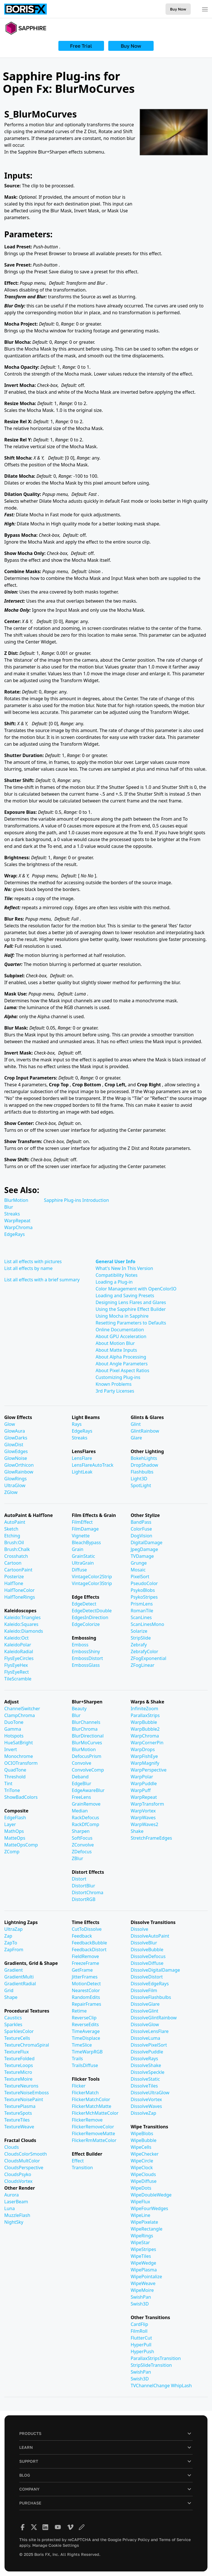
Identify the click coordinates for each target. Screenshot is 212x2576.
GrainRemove (86, 1804)
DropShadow (144, 1465)
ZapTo (10, 1943)
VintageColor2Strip (92, 1576)
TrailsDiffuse (85, 2065)
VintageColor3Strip (92, 1583)
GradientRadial (20, 1983)
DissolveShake (146, 2065)
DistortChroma (87, 1892)
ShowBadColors (21, 1797)
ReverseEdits (85, 2024)
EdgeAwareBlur (88, 1790)
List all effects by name (28, 1268)
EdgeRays (14, 1234)
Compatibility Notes (116, 1275)
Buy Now (178, 9)
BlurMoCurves (87, 1742)
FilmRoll (139, 2331)
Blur (8, 1207)
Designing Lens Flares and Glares (131, 1302)
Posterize (14, 1576)
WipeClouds (143, 2174)
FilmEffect (82, 1522)
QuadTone (15, 1770)
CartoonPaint (18, 1570)
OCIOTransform (21, 1763)
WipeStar (140, 2242)
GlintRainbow (145, 1431)
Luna (9, 2208)
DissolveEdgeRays (150, 1983)
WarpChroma (18, 1227)
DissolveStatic (145, 2079)
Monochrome (18, 1756)
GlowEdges (16, 1451)
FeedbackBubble (89, 1943)
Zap (8, 1936)
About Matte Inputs (116, 1350)
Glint (136, 1424)
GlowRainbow (18, 1472)
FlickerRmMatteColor (94, 2140)
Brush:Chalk (17, 1549)
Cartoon (13, 1563)
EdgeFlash (15, 1817)
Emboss (80, 1645)
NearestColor (86, 1990)
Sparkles (13, 2024)
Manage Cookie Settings (55, 2545)
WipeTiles (141, 2256)
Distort (79, 1879)
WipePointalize (146, 2276)
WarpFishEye (144, 1756)
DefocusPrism (86, 1756)
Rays (77, 1424)
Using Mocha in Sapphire (122, 1316)
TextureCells (17, 2038)
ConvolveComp (88, 1770)
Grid (8, 1990)
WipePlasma (144, 2270)
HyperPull (141, 2345)
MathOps (14, 1831)
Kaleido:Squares (21, 1624)
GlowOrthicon (19, 1465)
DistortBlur (83, 1886)
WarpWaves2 (144, 1824)
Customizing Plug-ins (118, 1377)
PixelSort (140, 1576)
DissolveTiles (144, 2086)
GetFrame (82, 1970)
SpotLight (141, 1485)
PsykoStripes (144, 1597)
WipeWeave (143, 2283)
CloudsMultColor (22, 2161)
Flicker (78, 2086)
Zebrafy (139, 1645)
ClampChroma (19, 1715)
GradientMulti (19, 1977)
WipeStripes (143, 2249)
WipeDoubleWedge (151, 2195)
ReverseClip (84, 2018)
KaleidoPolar (17, 1645)
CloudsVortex (18, 2181)
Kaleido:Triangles (22, 1617)
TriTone (12, 1790)
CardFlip (139, 2324)
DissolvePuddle (147, 2052)
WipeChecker (145, 2154)
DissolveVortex (146, 2099)
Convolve (81, 1763)
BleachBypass (86, 1542)
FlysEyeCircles (18, 1658)
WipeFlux (140, 2201)
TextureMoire (18, 2079)
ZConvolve (83, 1845)
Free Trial (81, 46)
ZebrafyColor (144, 1651)
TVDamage (142, 1556)
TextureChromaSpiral (26, 2045)
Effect (78, 2161)
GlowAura (14, 1431)
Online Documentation (120, 1329)
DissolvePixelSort (149, 2045)
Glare (136, 1438)
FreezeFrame (85, 1963)
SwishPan (141, 2297)
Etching (12, 1536)
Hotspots (14, 1736)
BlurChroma (84, 1729)
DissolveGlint (144, 2011)
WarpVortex (143, 1811)
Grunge (139, 1563)
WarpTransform (147, 1804)
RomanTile (142, 1610)
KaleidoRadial (18, 1651)
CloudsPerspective (23, 2167)
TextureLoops (18, 2065)
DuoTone (14, 1722)
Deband (80, 1777)
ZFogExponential (148, 1658)
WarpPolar (142, 1777)
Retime (79, 2011)
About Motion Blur (115, 1343)
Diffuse (79, 1570)
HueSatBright (18, 1742)
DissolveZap (143, 2113)
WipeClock (142, 2167)
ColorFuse (141, 1529)
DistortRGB (83, 1899)
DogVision (141, 1536)
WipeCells (141, 2147)
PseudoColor (144, 1583)
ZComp (12, 1851)
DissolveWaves (146, 2106)
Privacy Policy (136, 2539)
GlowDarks (15, 1438)
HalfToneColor (19, 1590)
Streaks (12, 1214)
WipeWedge (143, 2263)
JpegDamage (144, 1549)
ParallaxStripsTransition (156, 2358)
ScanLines (141, 1617)
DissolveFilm (144, 1990)
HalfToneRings (19, 1597)
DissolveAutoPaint (150, 1936)
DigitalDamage (146, 1542)
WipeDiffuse (143, 2181)
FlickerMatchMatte (91, 2106)
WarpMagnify (145, 1763)
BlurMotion (16, 1200)
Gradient (13, 1970)
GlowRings (15, 1478)
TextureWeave (19, 2127)
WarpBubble (144, 1722)
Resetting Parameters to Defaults (131, 1323)
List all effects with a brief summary (42, 1280)
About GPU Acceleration (121, 1336)
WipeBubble (143, 2140)
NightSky (13, 2222)
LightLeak (82, 1472)
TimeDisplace (86, 2038)
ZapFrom (13, 1949)
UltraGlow (15, 1485)
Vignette (81, 1536)
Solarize (139, 1631)
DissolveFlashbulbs (151, 1997)
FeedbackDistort (89, 1949)
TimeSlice (82, 2045)
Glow (9, 1424)
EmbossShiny (86, 1651)
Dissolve (139, 1929)
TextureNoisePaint (23, 2099)
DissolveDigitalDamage (155, 1970)
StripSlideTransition (151, 2365)
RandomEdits (86, 1997)
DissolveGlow (145, 2024)
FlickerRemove (87, 2120)
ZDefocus (82, 1851)
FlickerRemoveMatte (93, 2133)
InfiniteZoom (144, 1708)
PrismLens (142, 1604)
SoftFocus (82, 1838)
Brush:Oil (14, 1542)
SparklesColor (19, 2031)
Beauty (79, 1708)
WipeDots (141, 2188)
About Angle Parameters (122, 1364)
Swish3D (140, 2304)
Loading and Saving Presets (125, 1295)
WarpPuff (141, 1790)
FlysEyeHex (16, 1665)
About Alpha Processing (121, 1357)
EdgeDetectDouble (92, 1610)
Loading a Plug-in (114, 1282)
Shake (137, 1831)
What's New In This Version (124, 1268)
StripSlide (141, 1638)
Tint (8, 1783)
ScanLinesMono (147, 1624)
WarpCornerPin (147, 1742)
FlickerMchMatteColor (95, 2113)
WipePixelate (144, 2222)
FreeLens (81, 1797)
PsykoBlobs (143, 1590)
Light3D (139, 1478)
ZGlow (11, 1492)
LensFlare (82, 1458)
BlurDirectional (87, 1736)
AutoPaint (14, 1522)
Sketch (11, 1529)
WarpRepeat (17, 1220)
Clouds (11, 2147)
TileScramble (17, 1679)
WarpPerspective (149, 1770)
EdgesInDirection (90, 1617)
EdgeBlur (81, 1783)
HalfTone (13, 1583)
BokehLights (144, 1458)
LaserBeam (16, 2201)
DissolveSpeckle (147, 2072)
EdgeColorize (85, 1624)
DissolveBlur (144, 1943)
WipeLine (140, 2215)
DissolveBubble (147, 1949)
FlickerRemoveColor (93, 2127)
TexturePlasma (19, 2106)
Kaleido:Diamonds (23, 1631)
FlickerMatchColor (91, 2099)
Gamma (12, 1729)
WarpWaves (143, 1817)
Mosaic (138, 1570)
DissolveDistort (147, 1977)
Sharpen (81, 1831)
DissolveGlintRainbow (154, 2018)
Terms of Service (175, 2539)
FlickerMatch (85, 2092)
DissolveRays (144, 2058)
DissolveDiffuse (147, 1963)
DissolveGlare (145, 2004)
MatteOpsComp (21, 1845)
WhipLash (181, 2385)
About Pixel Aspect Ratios (122, 1370)
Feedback (82, 1936)
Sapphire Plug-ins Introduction (76, 1200)
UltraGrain (83, 1563)
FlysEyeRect (16, 1672)
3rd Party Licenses (115, 1391)
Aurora (11, 2195)
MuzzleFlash (17, 2215)
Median (80, 1811)
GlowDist (13, 1444)
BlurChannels (86, 1722)
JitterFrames (84, 1977)
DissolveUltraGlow (150, 2092)
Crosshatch (16, 1556)
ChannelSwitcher (22, 1708)
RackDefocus (85, 1817)
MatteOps (14, 1838)
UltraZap (13, 1929)
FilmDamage (85, 1529)
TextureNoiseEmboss (26, 2092)
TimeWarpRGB (87, 2052)
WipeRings (142, 2236)
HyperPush (142, 2351)
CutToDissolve (86, 1929)
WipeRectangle (146, 2229)
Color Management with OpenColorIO (136, 1289)
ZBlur (77, 1858)
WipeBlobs (142, 2133)
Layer (10, 1824)
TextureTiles (17, 2120)
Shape (11, 1997)
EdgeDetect (84, 1604)
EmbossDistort (87, 1658)
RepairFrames (86, 2004)
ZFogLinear (142, 1665)
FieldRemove (85, 1956)
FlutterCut (141, 2338)
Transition (82, 2167)
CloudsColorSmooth (25, 2154)
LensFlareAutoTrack (92, 1465)
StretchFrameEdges (151, 1838)
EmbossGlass (86, 1665)
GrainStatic (83, 1556)
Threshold (15, 1777)
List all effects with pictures (33, 1261)
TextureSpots (18, 2113)
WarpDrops (143, 1749)
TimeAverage (86, 2031)
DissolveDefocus (148, 1956)
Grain (77, 1549)
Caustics (13, 2018)
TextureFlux (16, 2052)
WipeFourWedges (149, 2208)
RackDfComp (85, 1824)
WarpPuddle (144, 1783)
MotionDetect (86, 1983)
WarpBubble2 (145, 1729)
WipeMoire (142, 2290)
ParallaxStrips (145, 1715)
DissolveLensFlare (150, 2031)
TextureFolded (19, 2058)
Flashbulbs (142, 1472)
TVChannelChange (151, 2385)
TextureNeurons (21, 2086)
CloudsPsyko (17, 2174)
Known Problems (114, 1384)
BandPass (141, 1522)
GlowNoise (15, 1458)
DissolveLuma (145, 2038)
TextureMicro (18, 2072)
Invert (10, 1749)
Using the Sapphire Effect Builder (131, 1309)
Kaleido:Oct (16, 1638)
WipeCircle (142, 2161)
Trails (77, 2058)
